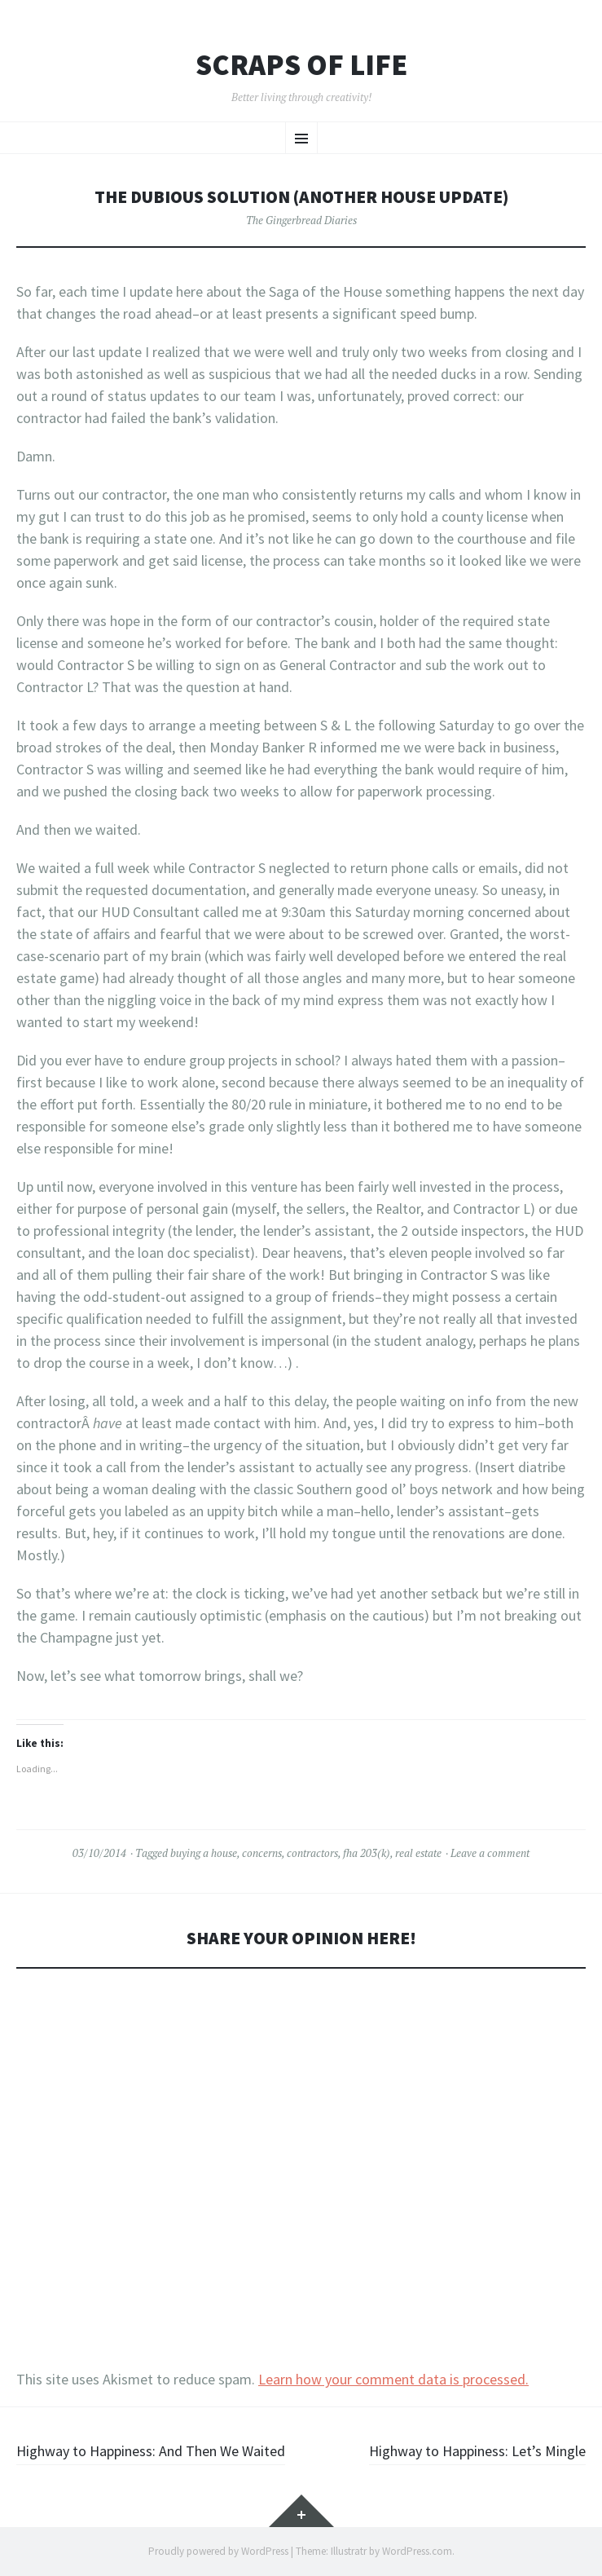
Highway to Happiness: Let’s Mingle (477, 2450)
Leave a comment (489, 1853)
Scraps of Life (301, 65)
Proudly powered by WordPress (218, 2551)
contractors (312, 1853)
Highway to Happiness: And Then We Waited (150, 2450)
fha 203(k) (366, 1853)
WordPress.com (417, 2551)
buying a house (203, 1853)
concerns (262, 1853)
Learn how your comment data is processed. (393, 2379)
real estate (418, 1853)
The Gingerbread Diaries (301, 220)
